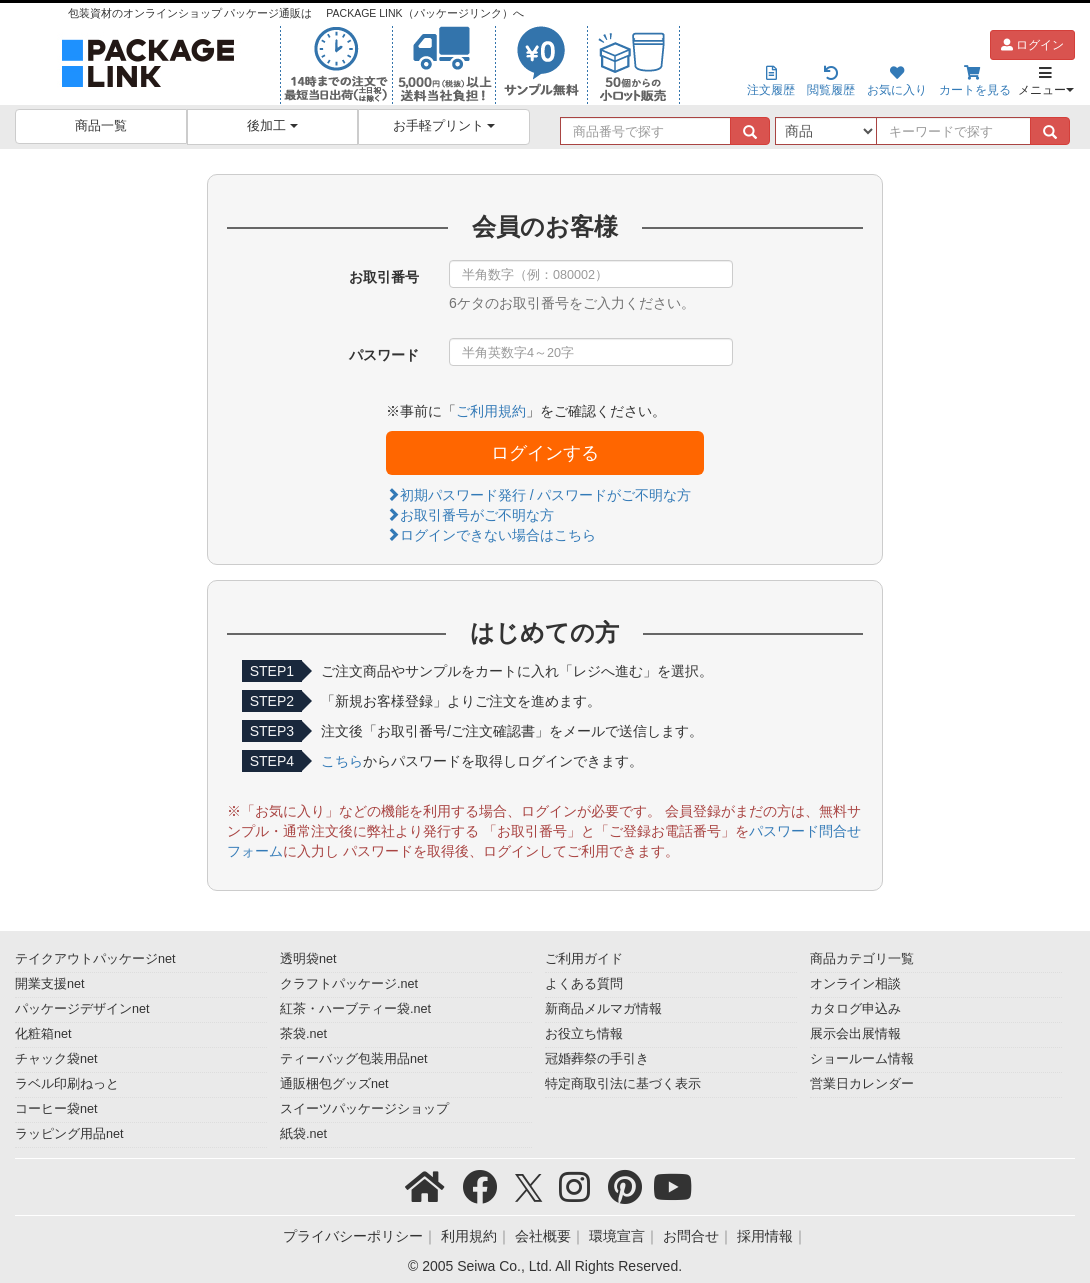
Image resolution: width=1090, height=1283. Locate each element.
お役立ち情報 (584, 1034)
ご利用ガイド (584, 959)
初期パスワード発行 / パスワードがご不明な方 (539, 495)
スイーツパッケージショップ (364, 1109)
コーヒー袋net (56, 1109)
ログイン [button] (1032, 45)
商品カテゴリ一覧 (862, 959)
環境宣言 (617, 1236)
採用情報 (765, 1236)
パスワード (384, 355)
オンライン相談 (855, 984)
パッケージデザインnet (82, 1009)
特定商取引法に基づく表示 (623, 1084)
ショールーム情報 (862, 1059)
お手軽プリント (444, 126)
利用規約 (469, 1236)
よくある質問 (584, 984)
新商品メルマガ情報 (603, 1009)
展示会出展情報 (855, 1034)
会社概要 (543, 1236)
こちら (342, 761)
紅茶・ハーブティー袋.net (355, 1009)
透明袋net (308, 959)
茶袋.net (303, 1034)
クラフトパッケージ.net (349, 984)
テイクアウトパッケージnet (95, 959)
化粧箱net (43, 1034)
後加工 (272, 126)
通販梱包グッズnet (334, 1084)
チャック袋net (56, 1059)
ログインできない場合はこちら (491, 535)
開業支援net (50, 984)
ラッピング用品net (69, 1134)
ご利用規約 (491, 411)
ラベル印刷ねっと (67, 1084)
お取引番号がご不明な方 (470, 515)
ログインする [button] (545, 453)
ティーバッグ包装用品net (354, 1059)
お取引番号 (384, 277)
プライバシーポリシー (353, 1236)
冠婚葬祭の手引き (597, 1059)
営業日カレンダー (862, 1084)
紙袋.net (303, 1134)
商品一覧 (101, 126)
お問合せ (691, 1236)
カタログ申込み (855, 1009)
